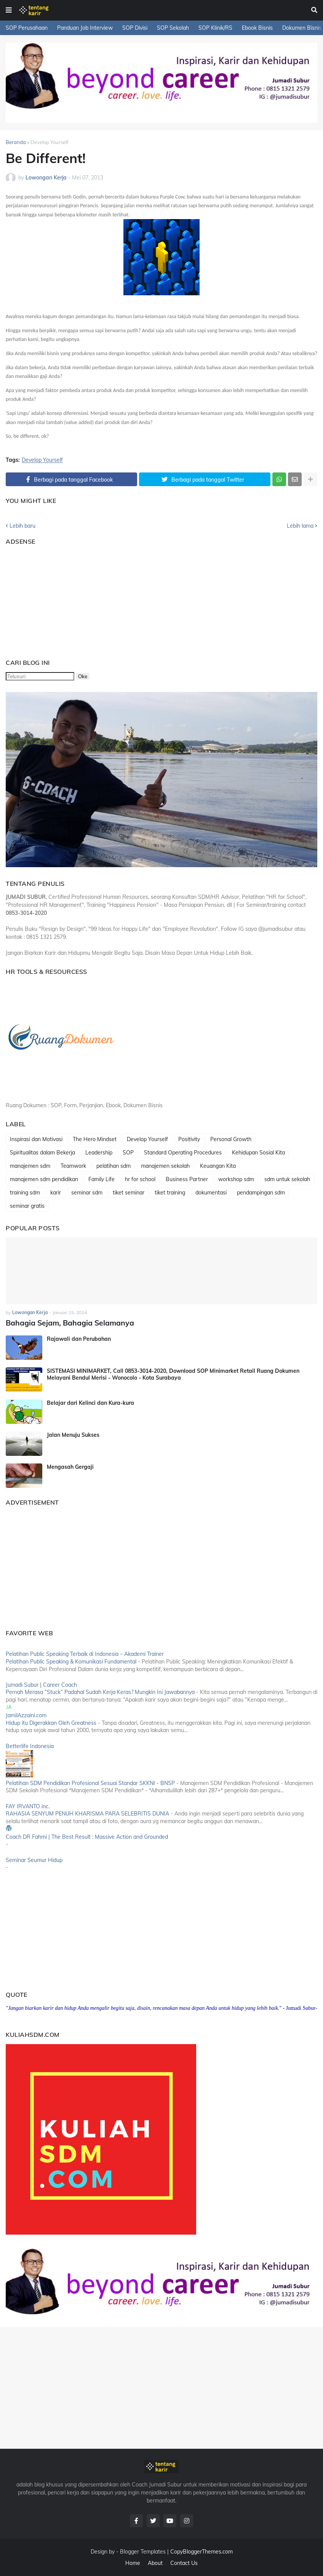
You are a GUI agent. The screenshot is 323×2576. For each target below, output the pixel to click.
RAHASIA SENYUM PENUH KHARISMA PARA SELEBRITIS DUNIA (87, 1812)
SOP (128, 1152)
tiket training (170, 1192)
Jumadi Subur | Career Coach (41, 1684)
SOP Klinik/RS (215, 27)
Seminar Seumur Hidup (34, 1859)
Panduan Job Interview (85, 27)
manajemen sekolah (165, 1165)
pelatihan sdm (113, 1165)
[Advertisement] (53, 598)
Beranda (16, 142)
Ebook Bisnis (257, 27)
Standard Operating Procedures (183, 1152)
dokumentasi (211, 1192)
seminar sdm (86, 1192)
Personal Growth (230, 1139)
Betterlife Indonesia (30, 1745)
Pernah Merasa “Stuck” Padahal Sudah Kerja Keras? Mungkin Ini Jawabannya (100, 1691)
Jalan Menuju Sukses (73, 1434)
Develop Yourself (49, 142)
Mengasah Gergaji (70, 1466)
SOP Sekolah (173, 27)
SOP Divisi (134, 27)
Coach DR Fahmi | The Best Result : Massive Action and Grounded (87, 1836)
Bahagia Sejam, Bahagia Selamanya (66, 1322)
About (155, 2562)
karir (55, 1192)
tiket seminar (128, 1192)
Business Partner (187, 1179)
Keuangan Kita (218, 1165)
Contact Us (184, 2562)
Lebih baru (22, 525)
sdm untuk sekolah (287, 1179)
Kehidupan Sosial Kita (258, 1152)
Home (132, 2562)
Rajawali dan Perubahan (79, 1338)
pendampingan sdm (261, 1192)
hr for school (140, 1179)
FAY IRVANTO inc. (28, 1805)
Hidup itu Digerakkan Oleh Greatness (51, 1722)
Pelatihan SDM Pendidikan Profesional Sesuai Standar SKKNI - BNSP (90, 1782)
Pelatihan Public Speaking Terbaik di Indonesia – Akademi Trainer (85, 1653)
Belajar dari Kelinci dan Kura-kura (90, 1402)
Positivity (189, 1139)
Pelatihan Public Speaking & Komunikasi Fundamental (71, 1660)
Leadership (98, 1152)
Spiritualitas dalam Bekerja (42, 1152)
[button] (9, 10)
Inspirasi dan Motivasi (36, 1139)
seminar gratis (27, 1205)
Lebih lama (300, 525)
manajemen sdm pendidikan (44, 1179)
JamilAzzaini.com (26, 1714)
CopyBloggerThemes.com (201, 2550)
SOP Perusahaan (27, 27)
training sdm (25, 1192)
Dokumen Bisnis (301, 27)
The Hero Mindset (95, 1139)
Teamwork (73, 1165)
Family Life (101, 1179)
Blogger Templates (143, 2550)
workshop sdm (236, 1179)
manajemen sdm (30, 1165)
